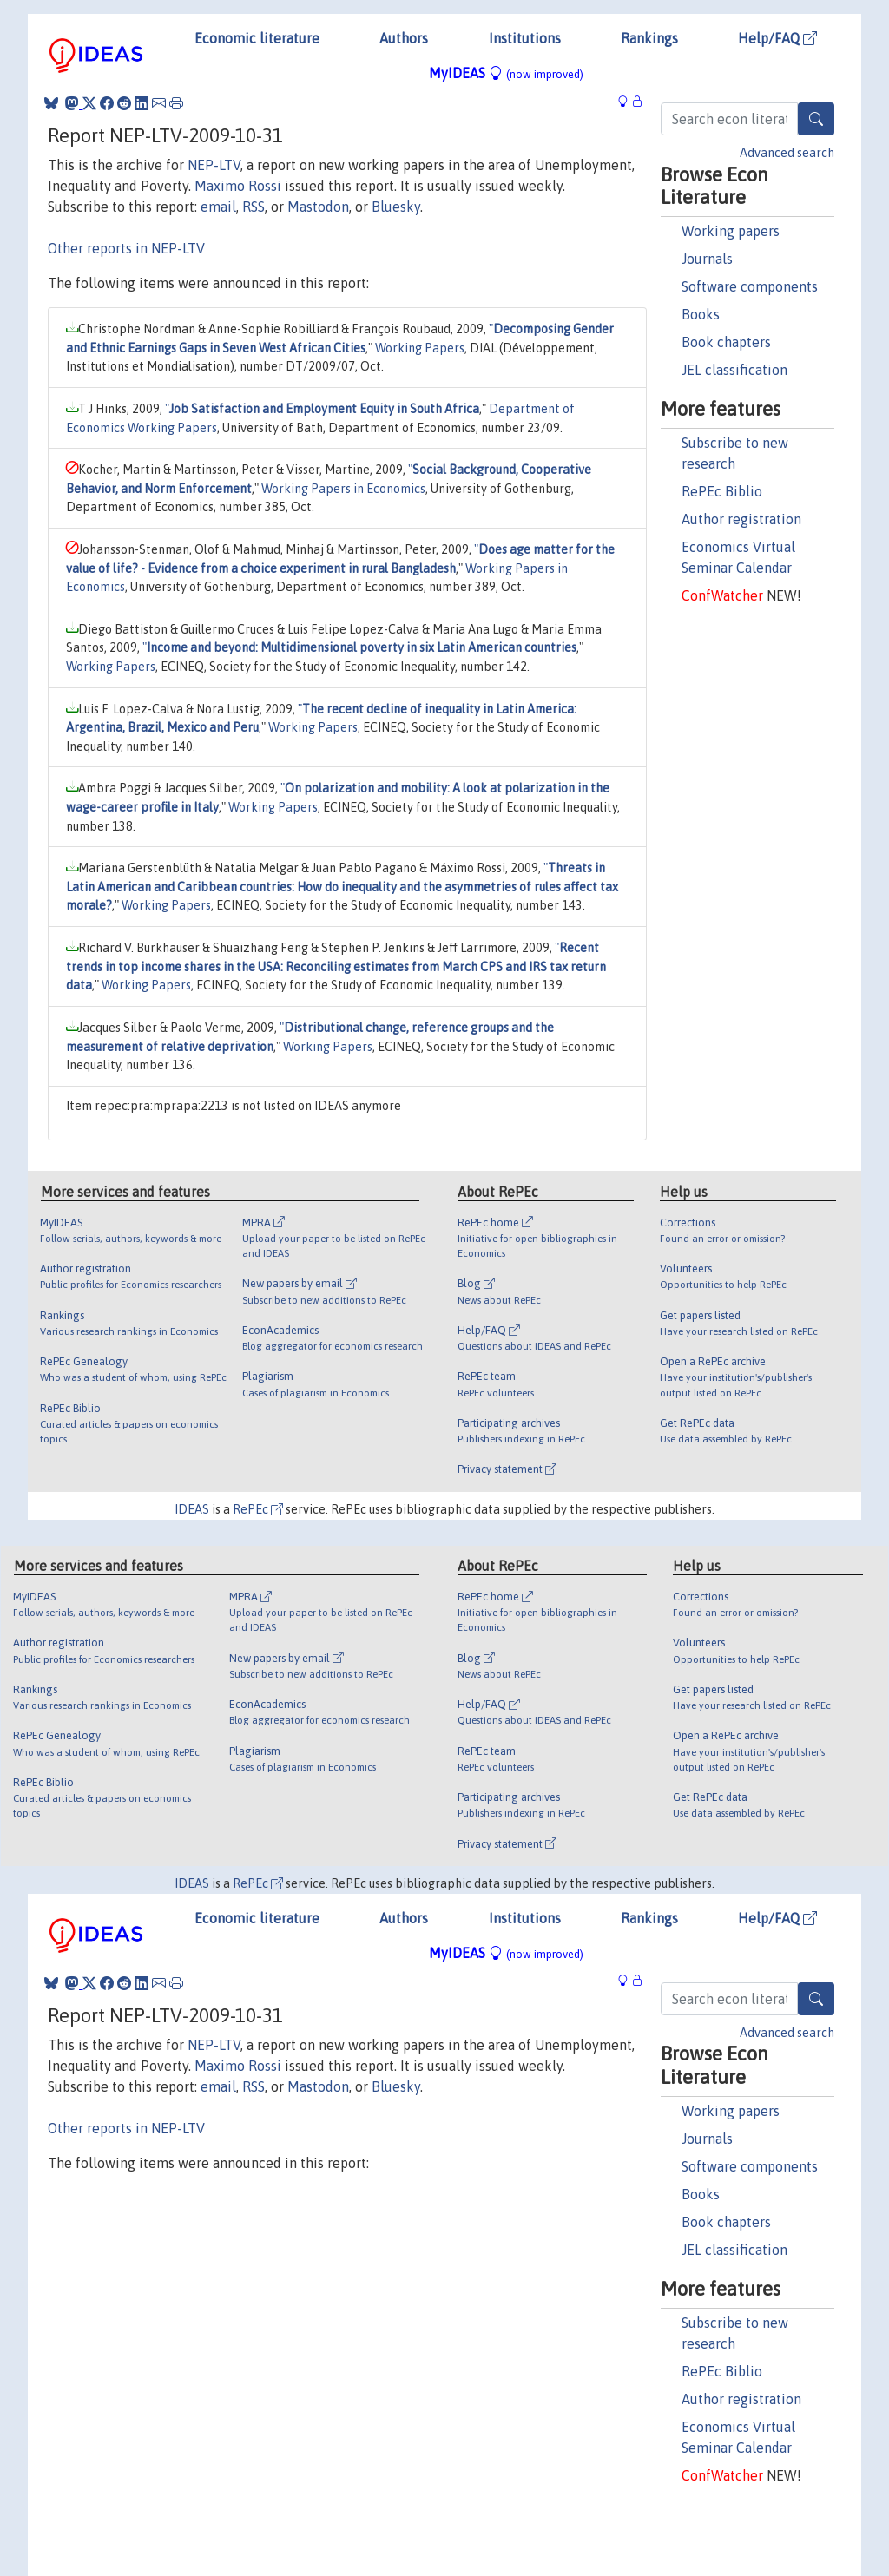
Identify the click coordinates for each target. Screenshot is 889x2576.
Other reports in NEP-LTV (126, 248)
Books (701, 314)
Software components (750, 286)
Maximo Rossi (237, 186)
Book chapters (726, 342)
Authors (403, 38)
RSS (253, 206)
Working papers (731, 231)
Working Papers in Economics (343, 489)
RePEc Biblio (722, 491)
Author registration (741, 519)
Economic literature (256, 38)
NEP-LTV (214, 165)
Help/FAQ (777, 38)
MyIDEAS (506, 73)
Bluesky (396, 206)
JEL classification (734, 370)
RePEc (258, 1509)
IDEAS (192, 1509)
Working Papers (419, 348)
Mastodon (318, 206)
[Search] (816, 118)
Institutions (525, 38)
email (218, 206)
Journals (707, 258)
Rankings (649, 38)
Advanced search (787, 153)
